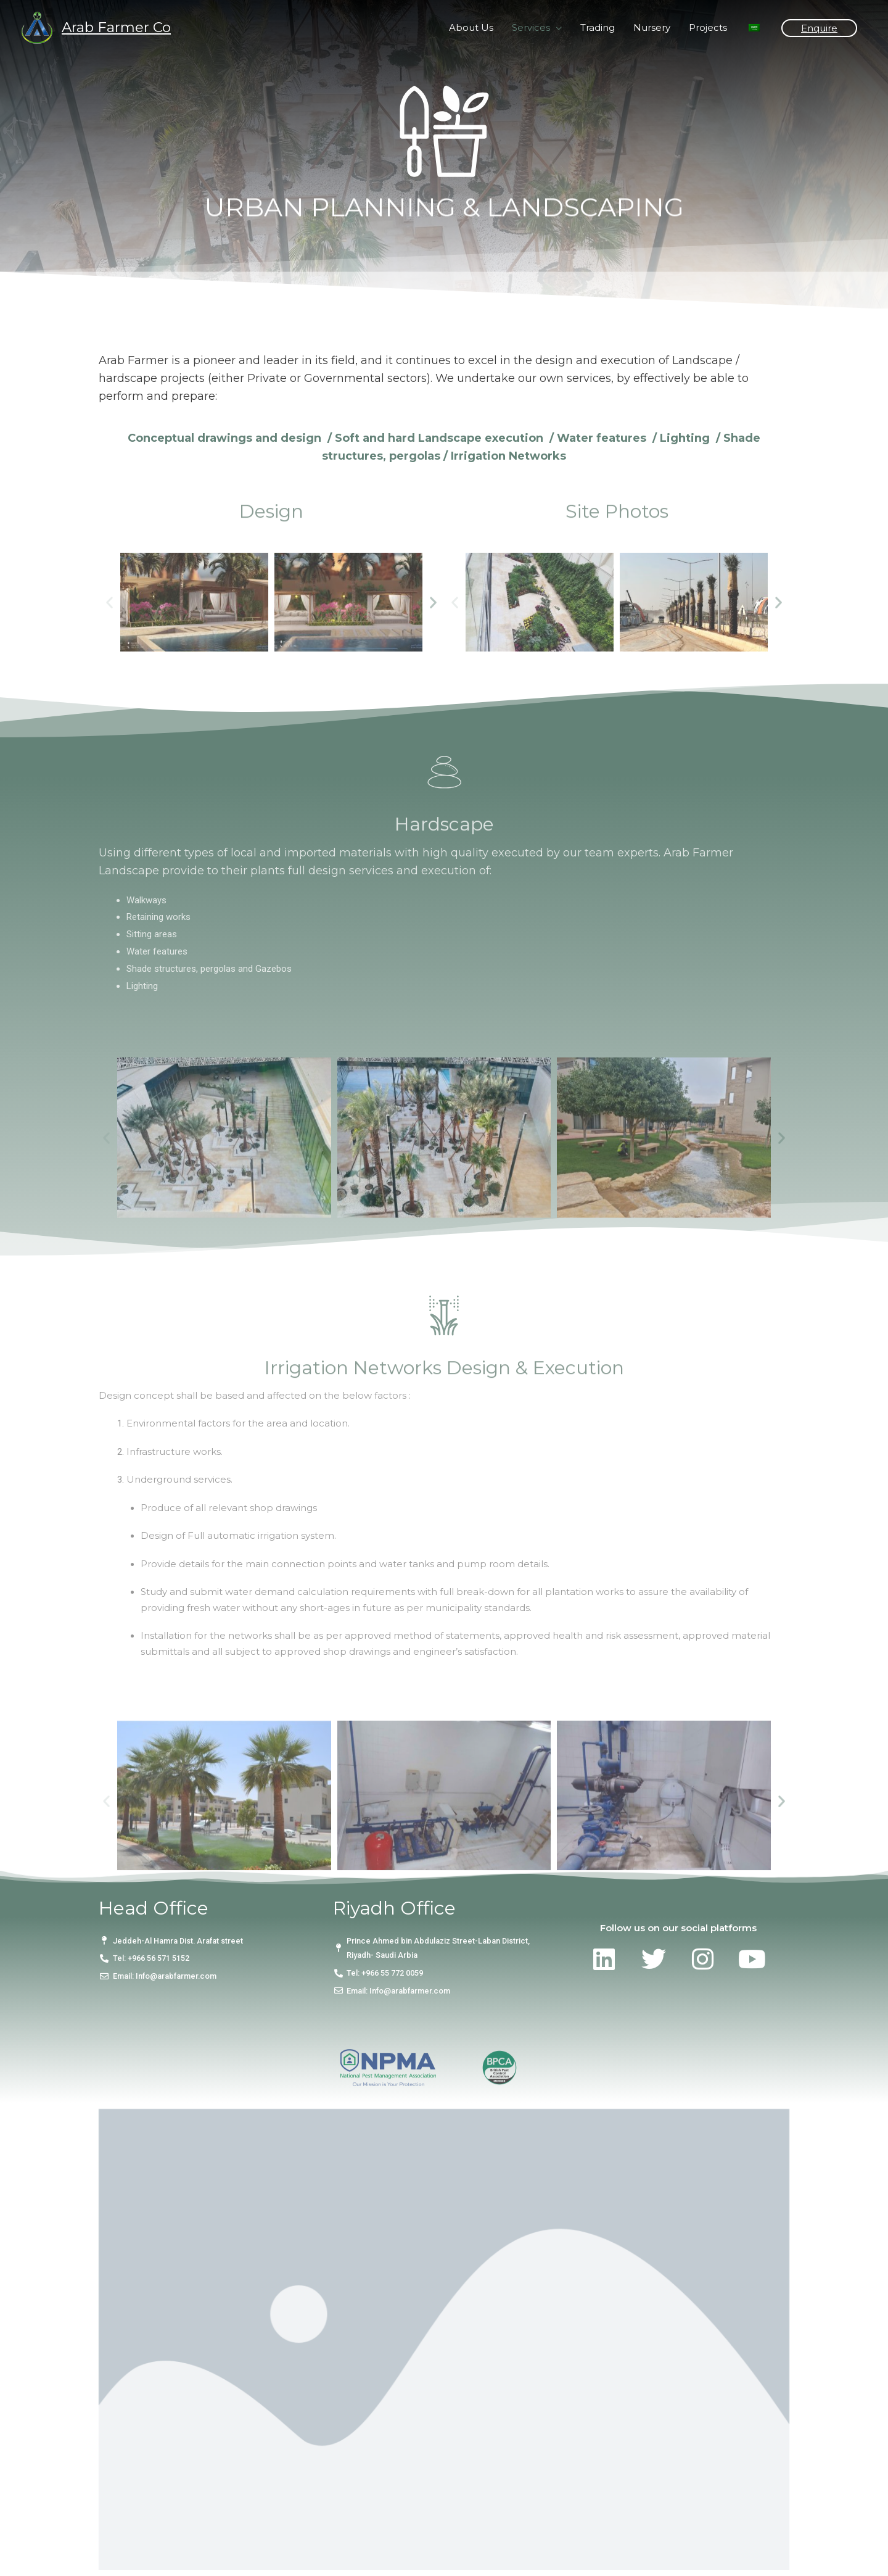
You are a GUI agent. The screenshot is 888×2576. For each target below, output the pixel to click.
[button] (109, 673)
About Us (471, 27)
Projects (708, 27)
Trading (597, 27)
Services (531, 27)
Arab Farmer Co (116, 27)
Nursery (651, 27)
